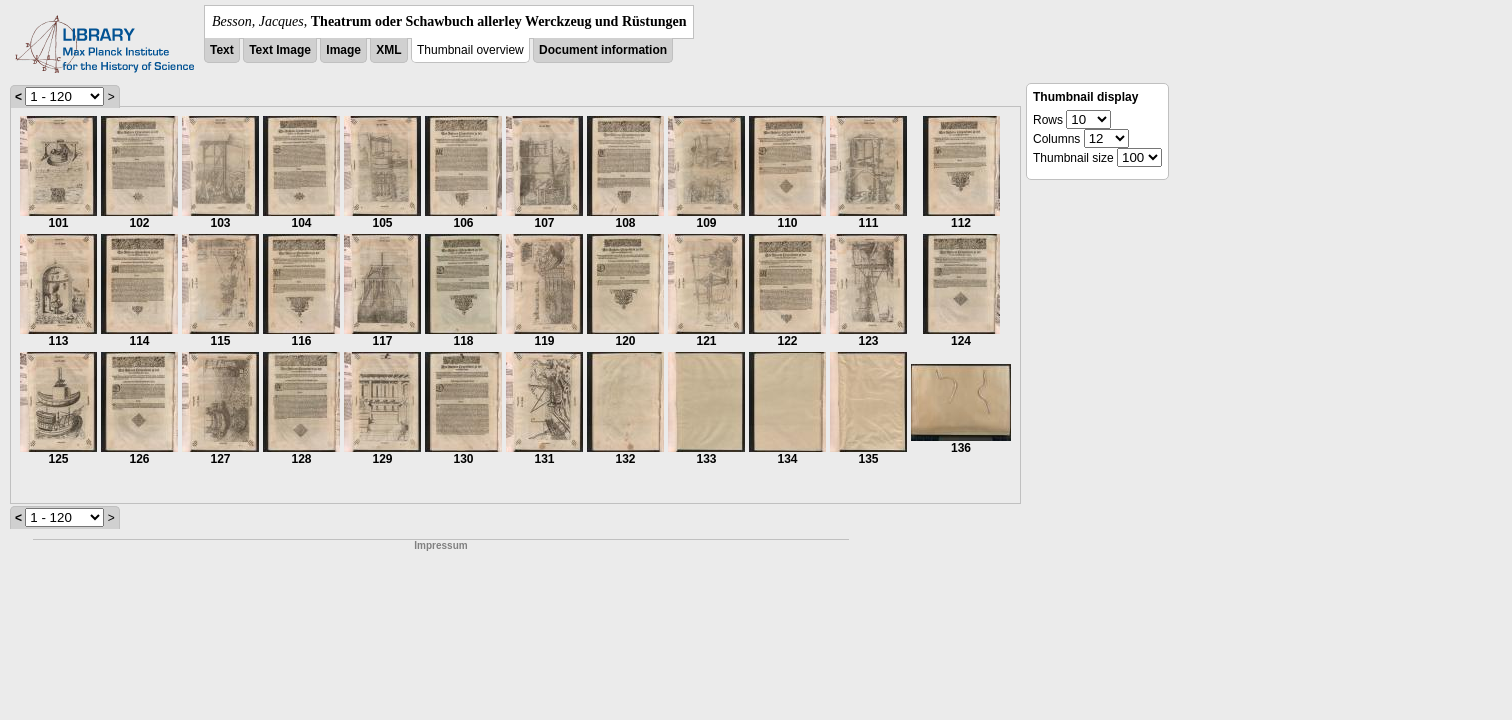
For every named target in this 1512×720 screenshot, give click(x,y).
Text (222, 50)
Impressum (440, 545)
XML (388, 50)
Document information (603, 50)
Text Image (280, 50)
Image (343, 50)
